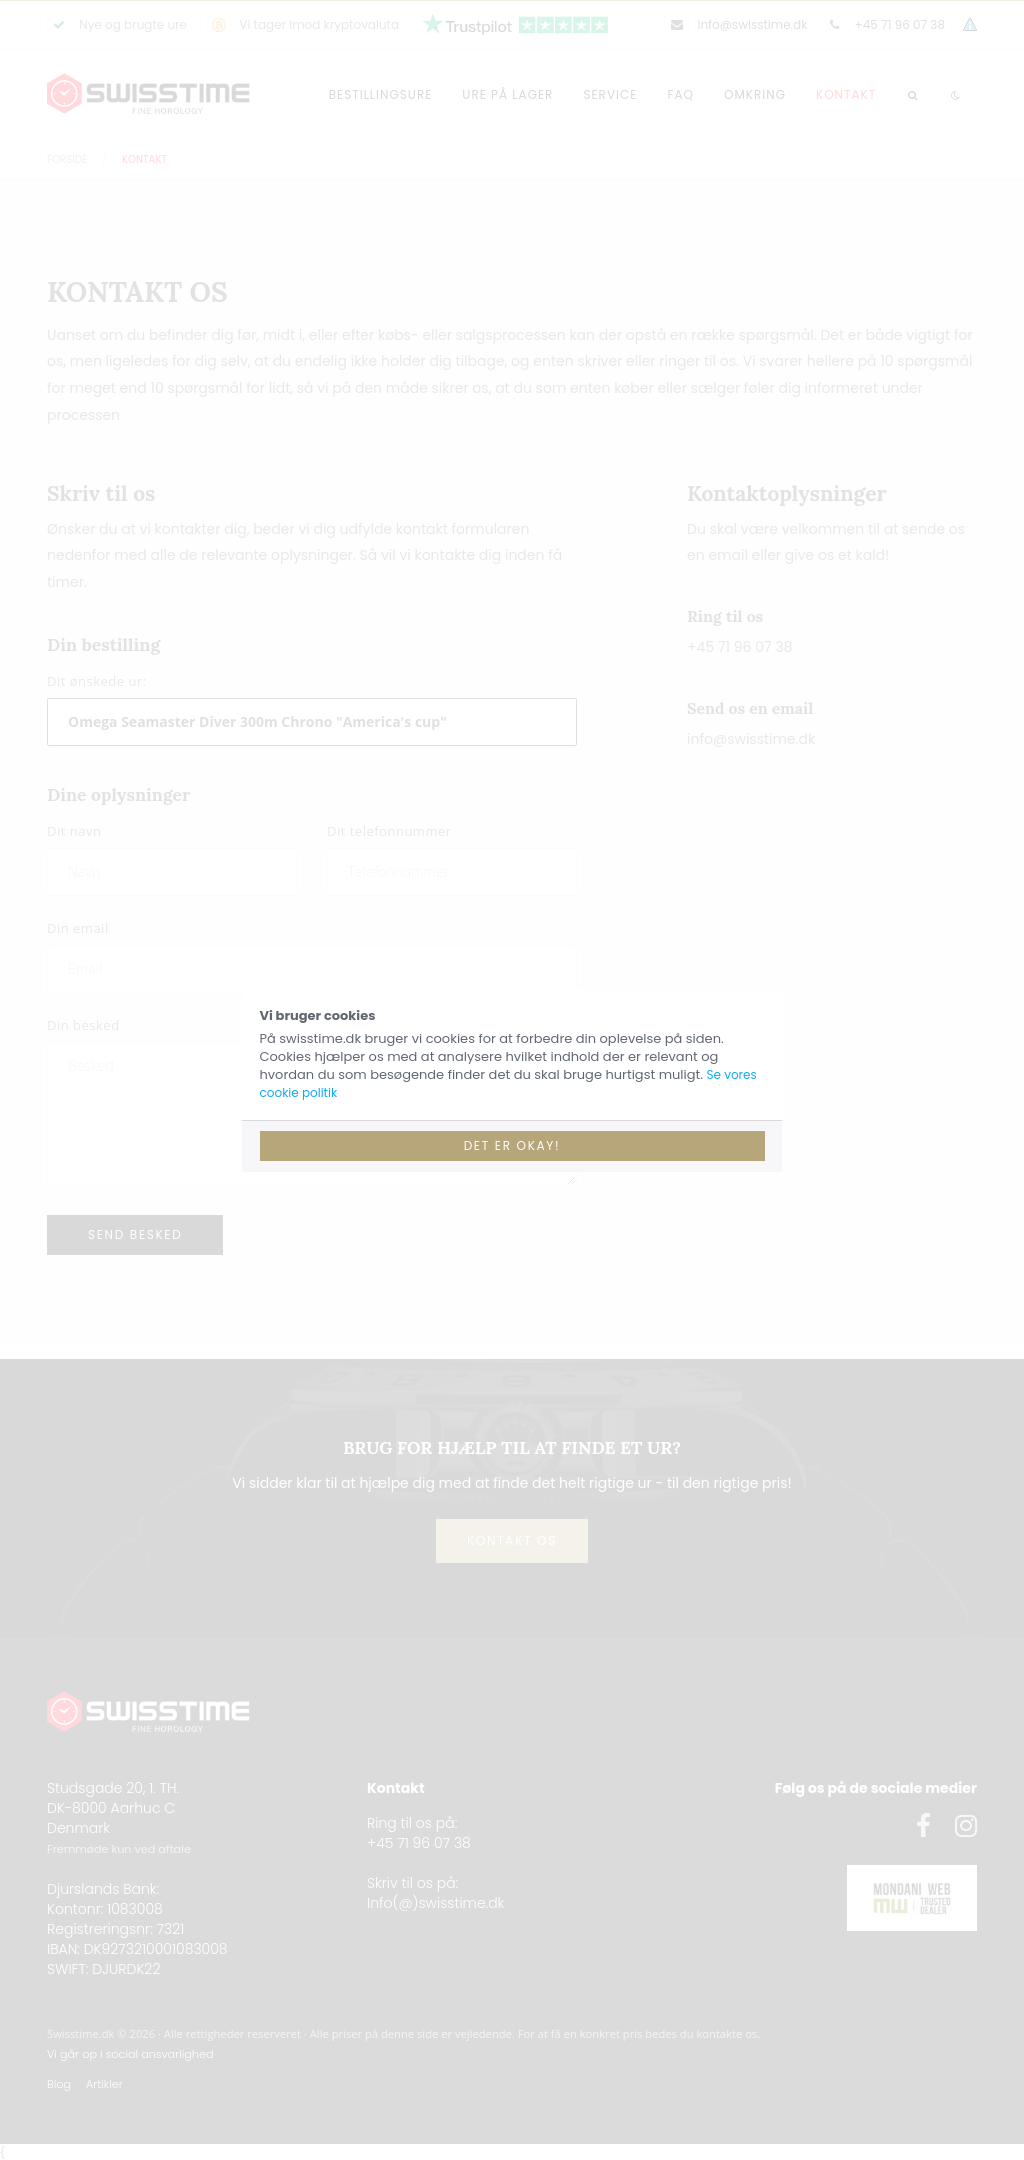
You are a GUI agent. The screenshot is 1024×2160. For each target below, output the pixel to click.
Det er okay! (512, 1145)
